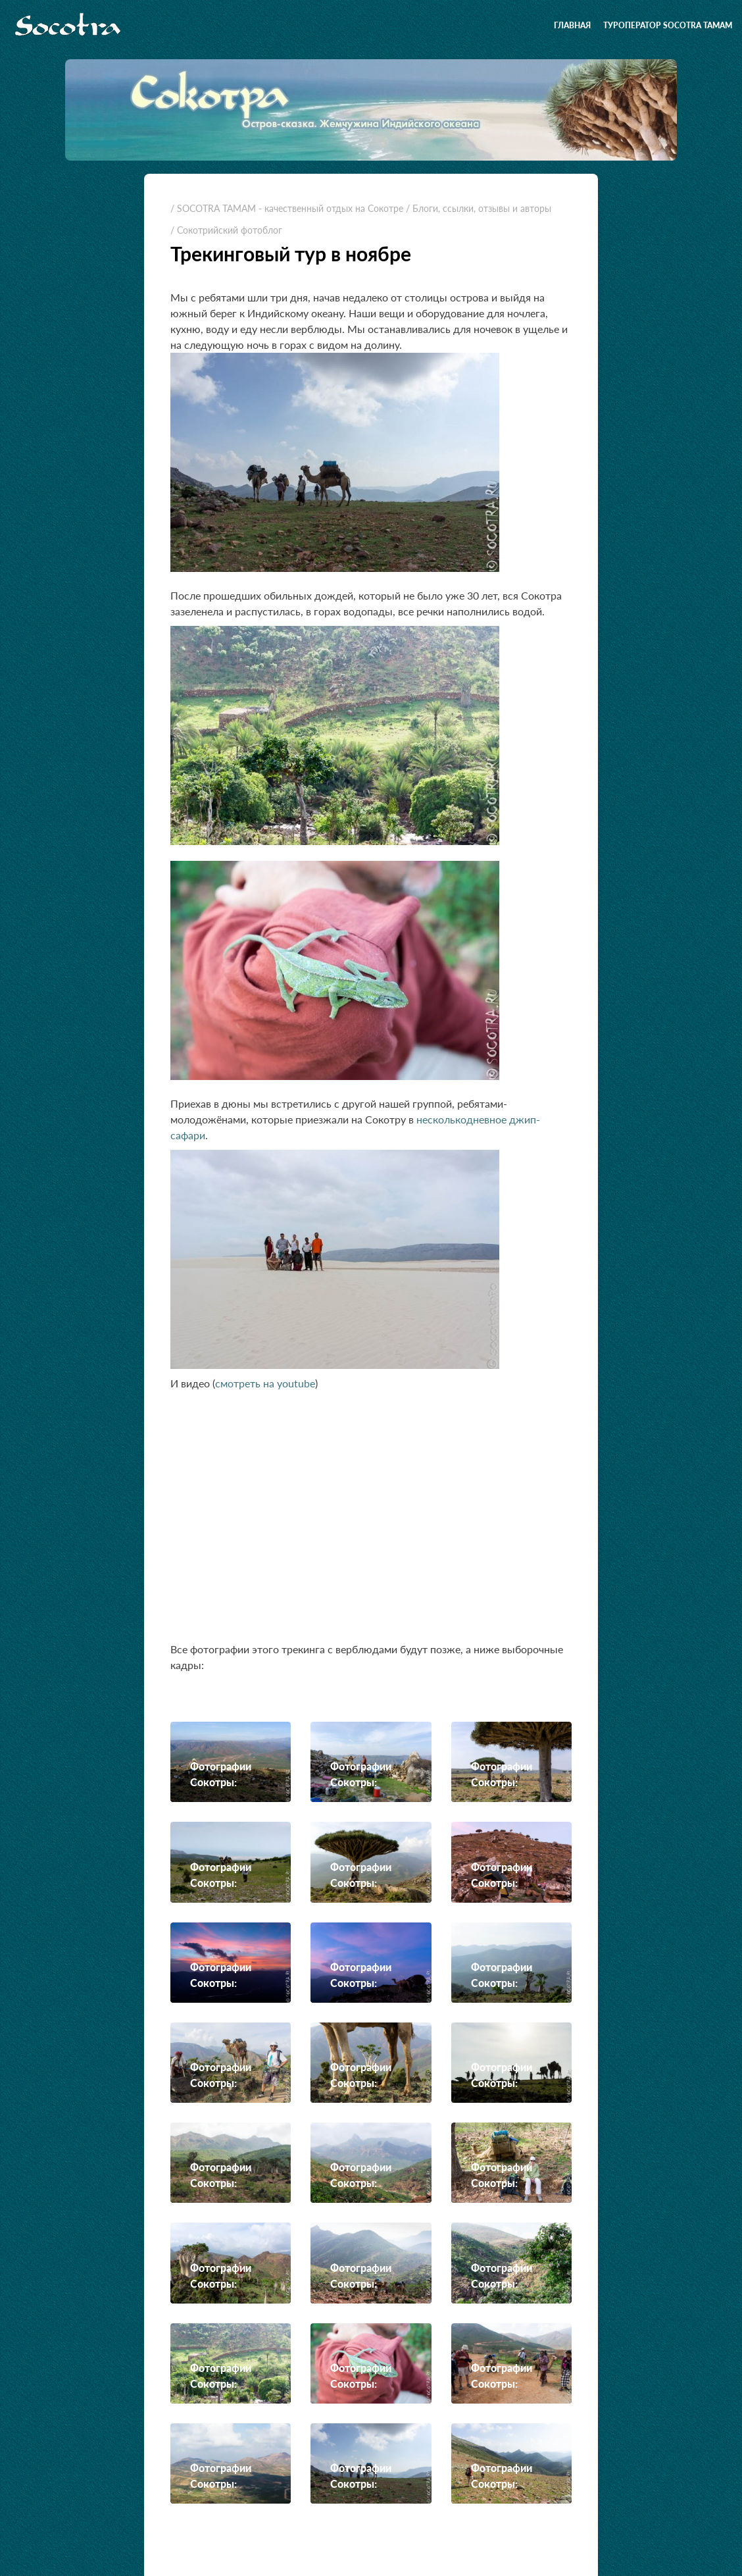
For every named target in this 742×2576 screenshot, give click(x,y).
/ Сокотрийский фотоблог (226, 230)
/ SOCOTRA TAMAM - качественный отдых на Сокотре (286, 208)
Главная (572, 25)
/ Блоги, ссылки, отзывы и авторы (478, 208)
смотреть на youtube (265, 1383)
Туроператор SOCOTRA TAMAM (667, 25)
